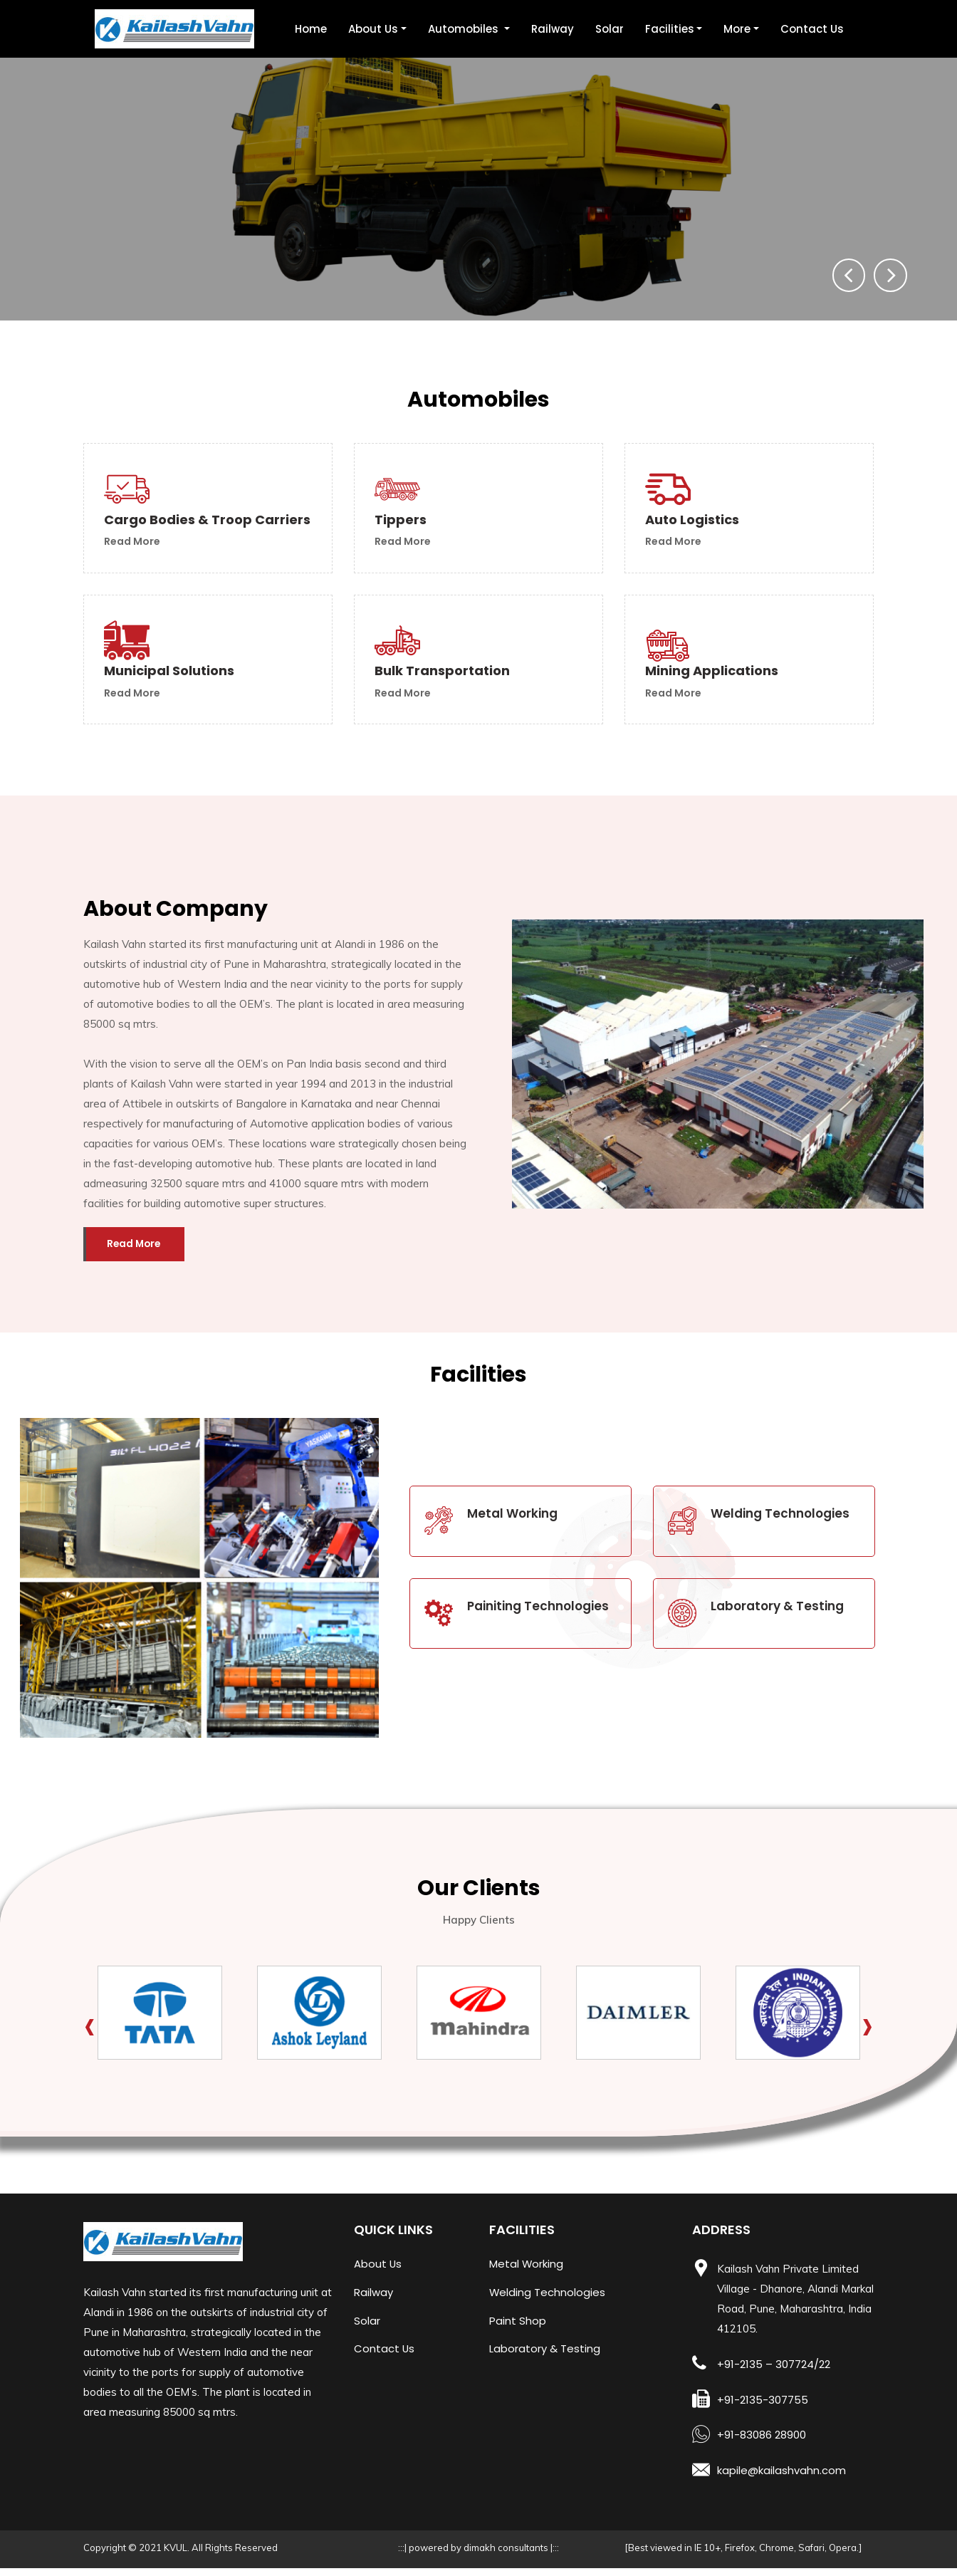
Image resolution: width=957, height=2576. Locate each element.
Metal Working (526, 2274)
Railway (552, 28)
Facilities (669, 28)
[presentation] (845, 274)
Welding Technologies (547, 2302)
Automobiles (464, 28)
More (737, 28)
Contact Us (812, 28)
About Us (373, 28)
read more (133, 555)
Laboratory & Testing (544, 2359)
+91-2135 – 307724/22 (773, 2374)
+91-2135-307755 (762, 2409)
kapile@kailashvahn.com (781, 2478)
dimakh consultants (507, 2555)
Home (311, 28)
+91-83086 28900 (761, 2443)
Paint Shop (517, 2331)
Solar (609, 28)
